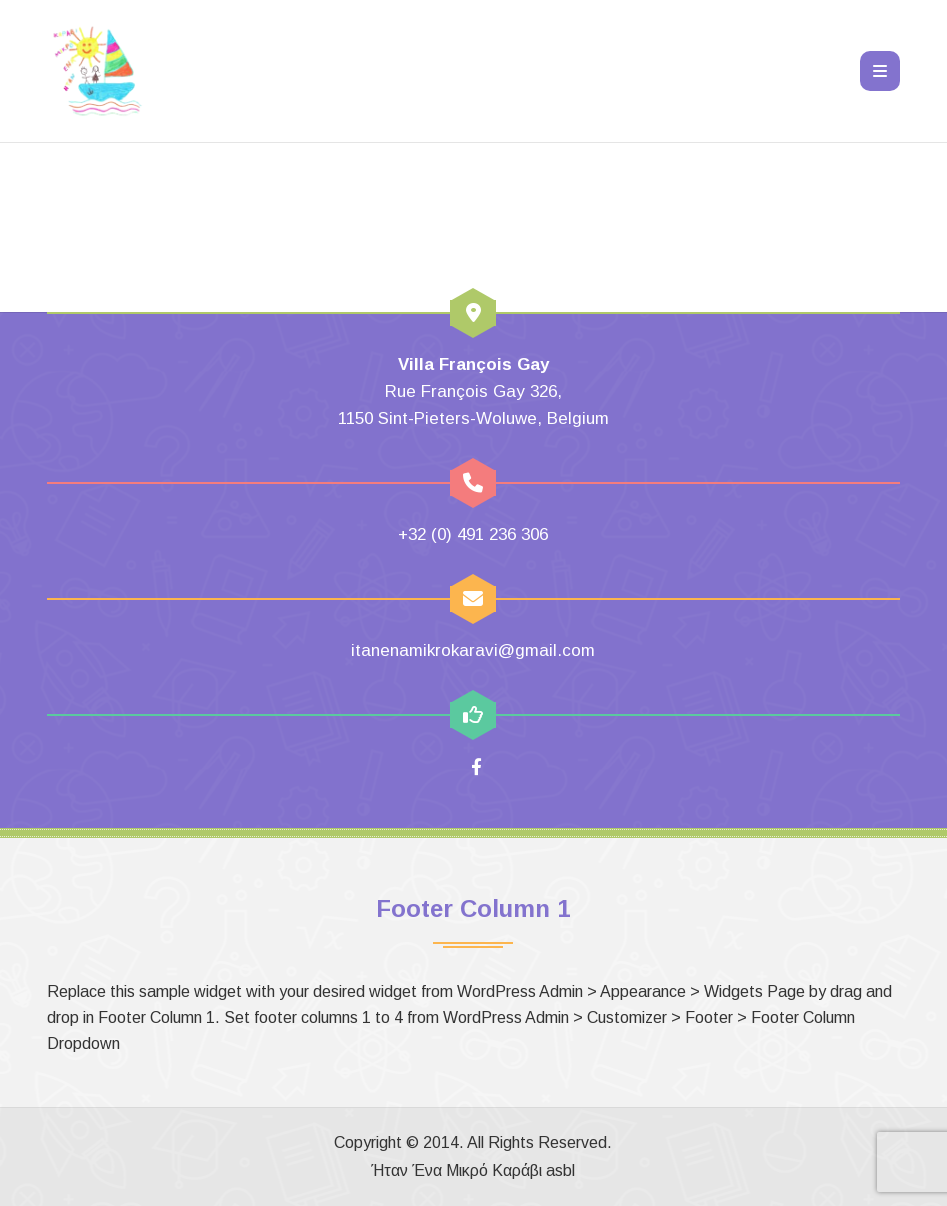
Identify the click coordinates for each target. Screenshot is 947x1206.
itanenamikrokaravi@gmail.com (473, 650)
